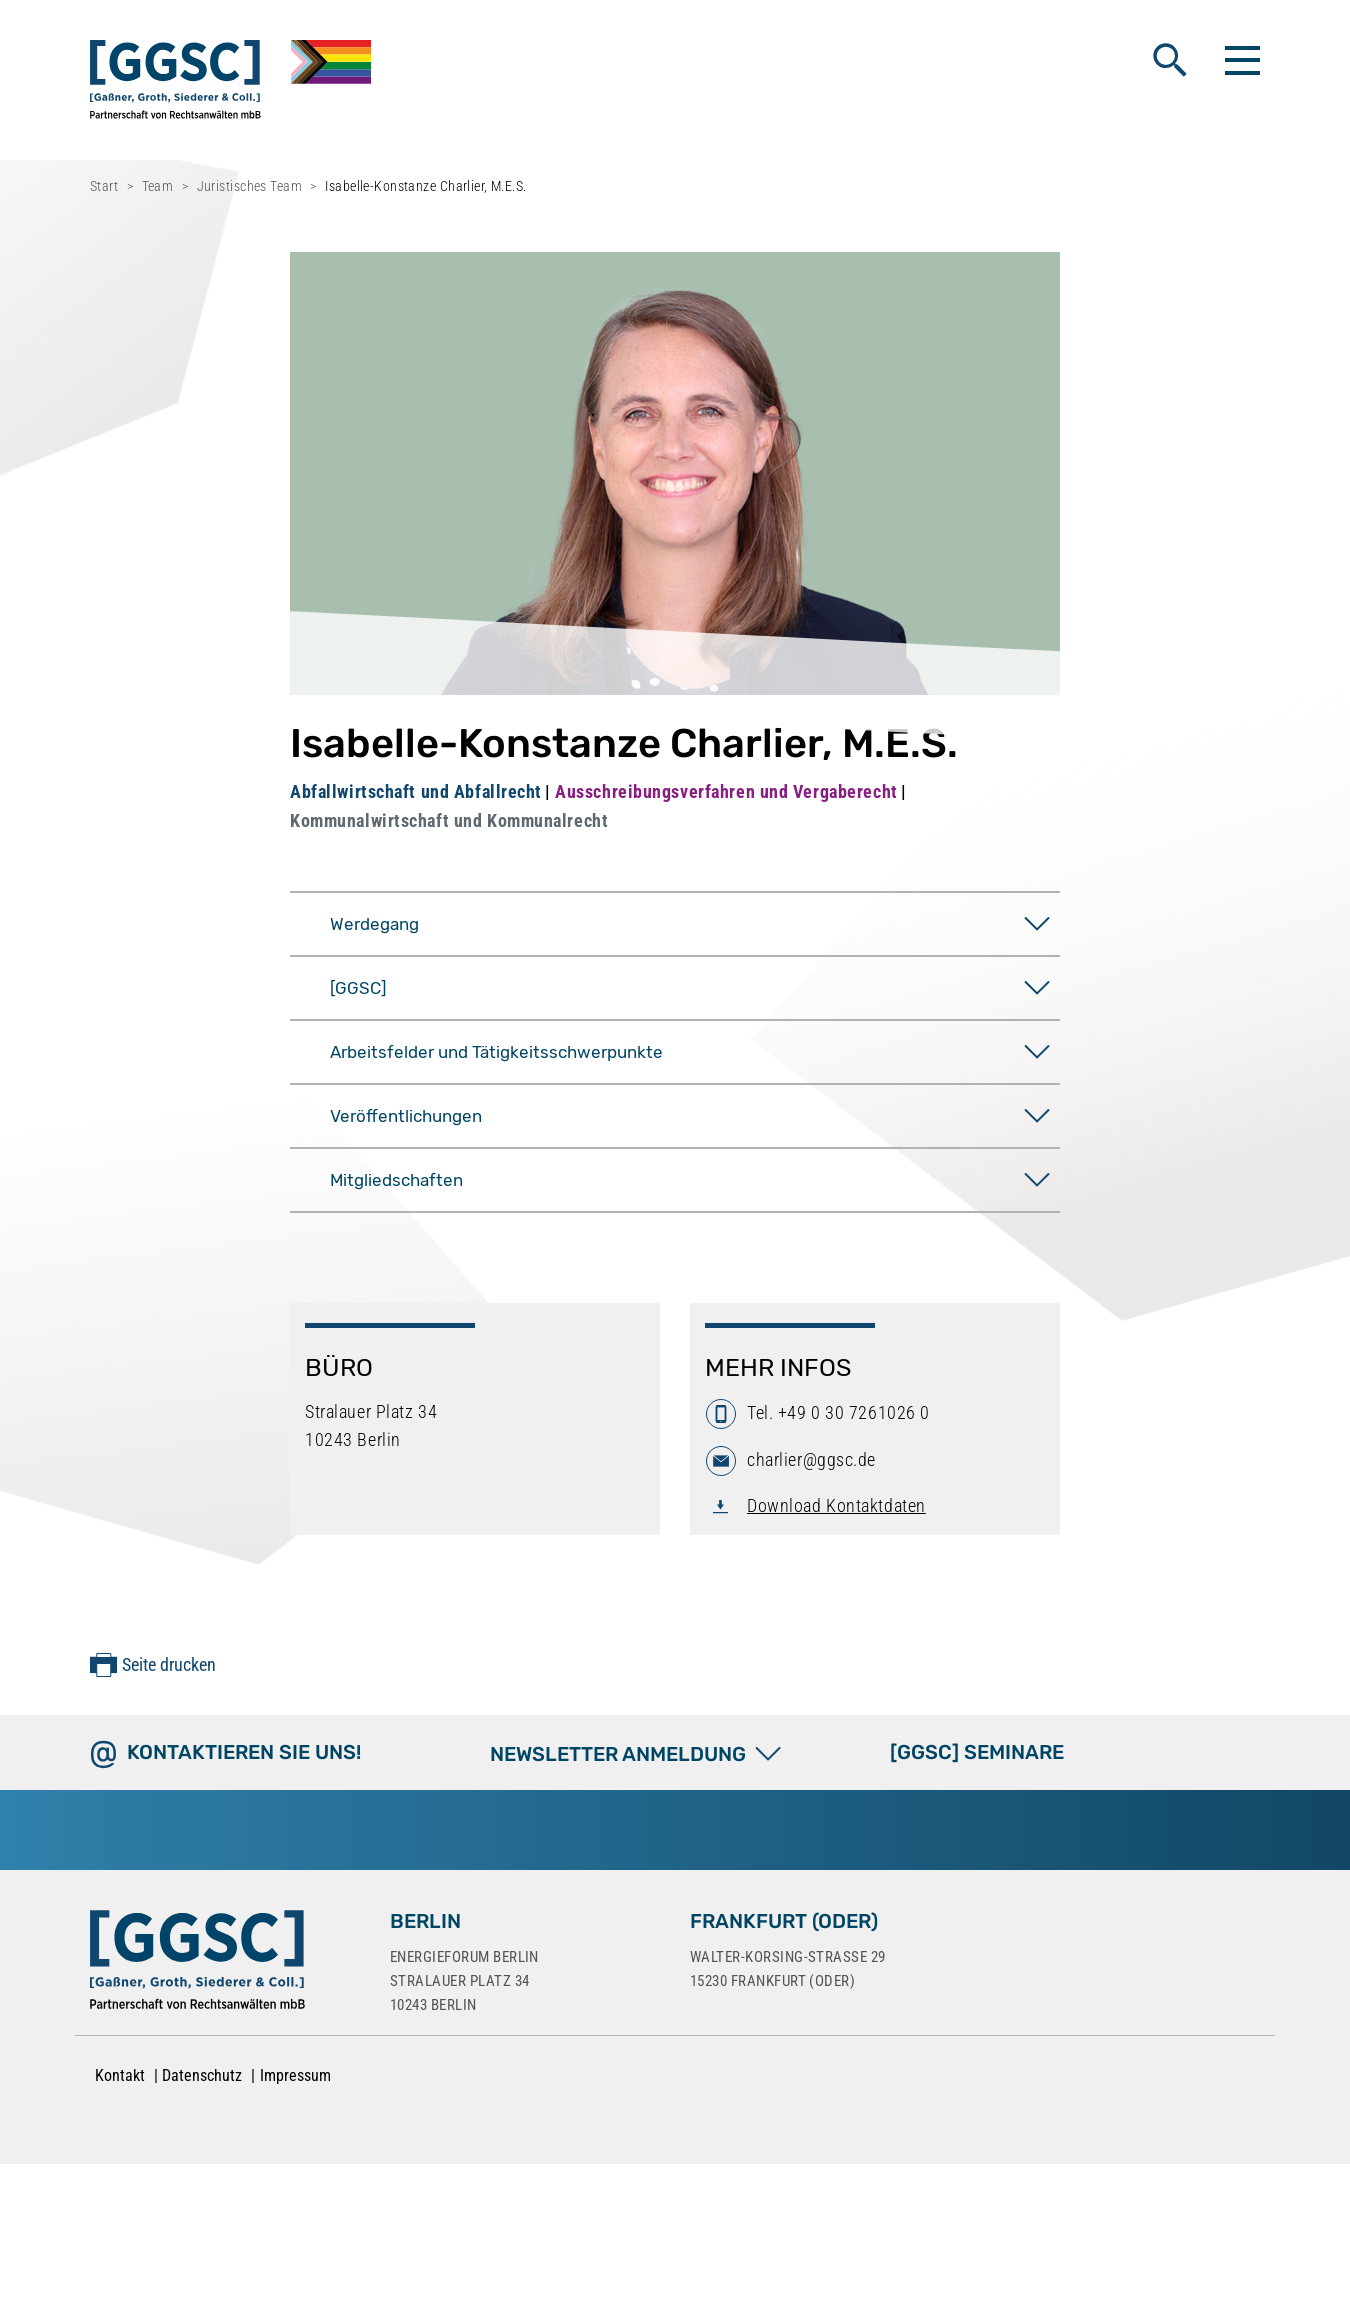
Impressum (295, 2075)
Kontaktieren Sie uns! (244, 1752)
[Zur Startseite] (197, 1964)
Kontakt (120, 2075)
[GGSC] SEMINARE (977, 1752)
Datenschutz (202, 2075)
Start (104, 186)
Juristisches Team (249, 186)
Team (158, 186)
